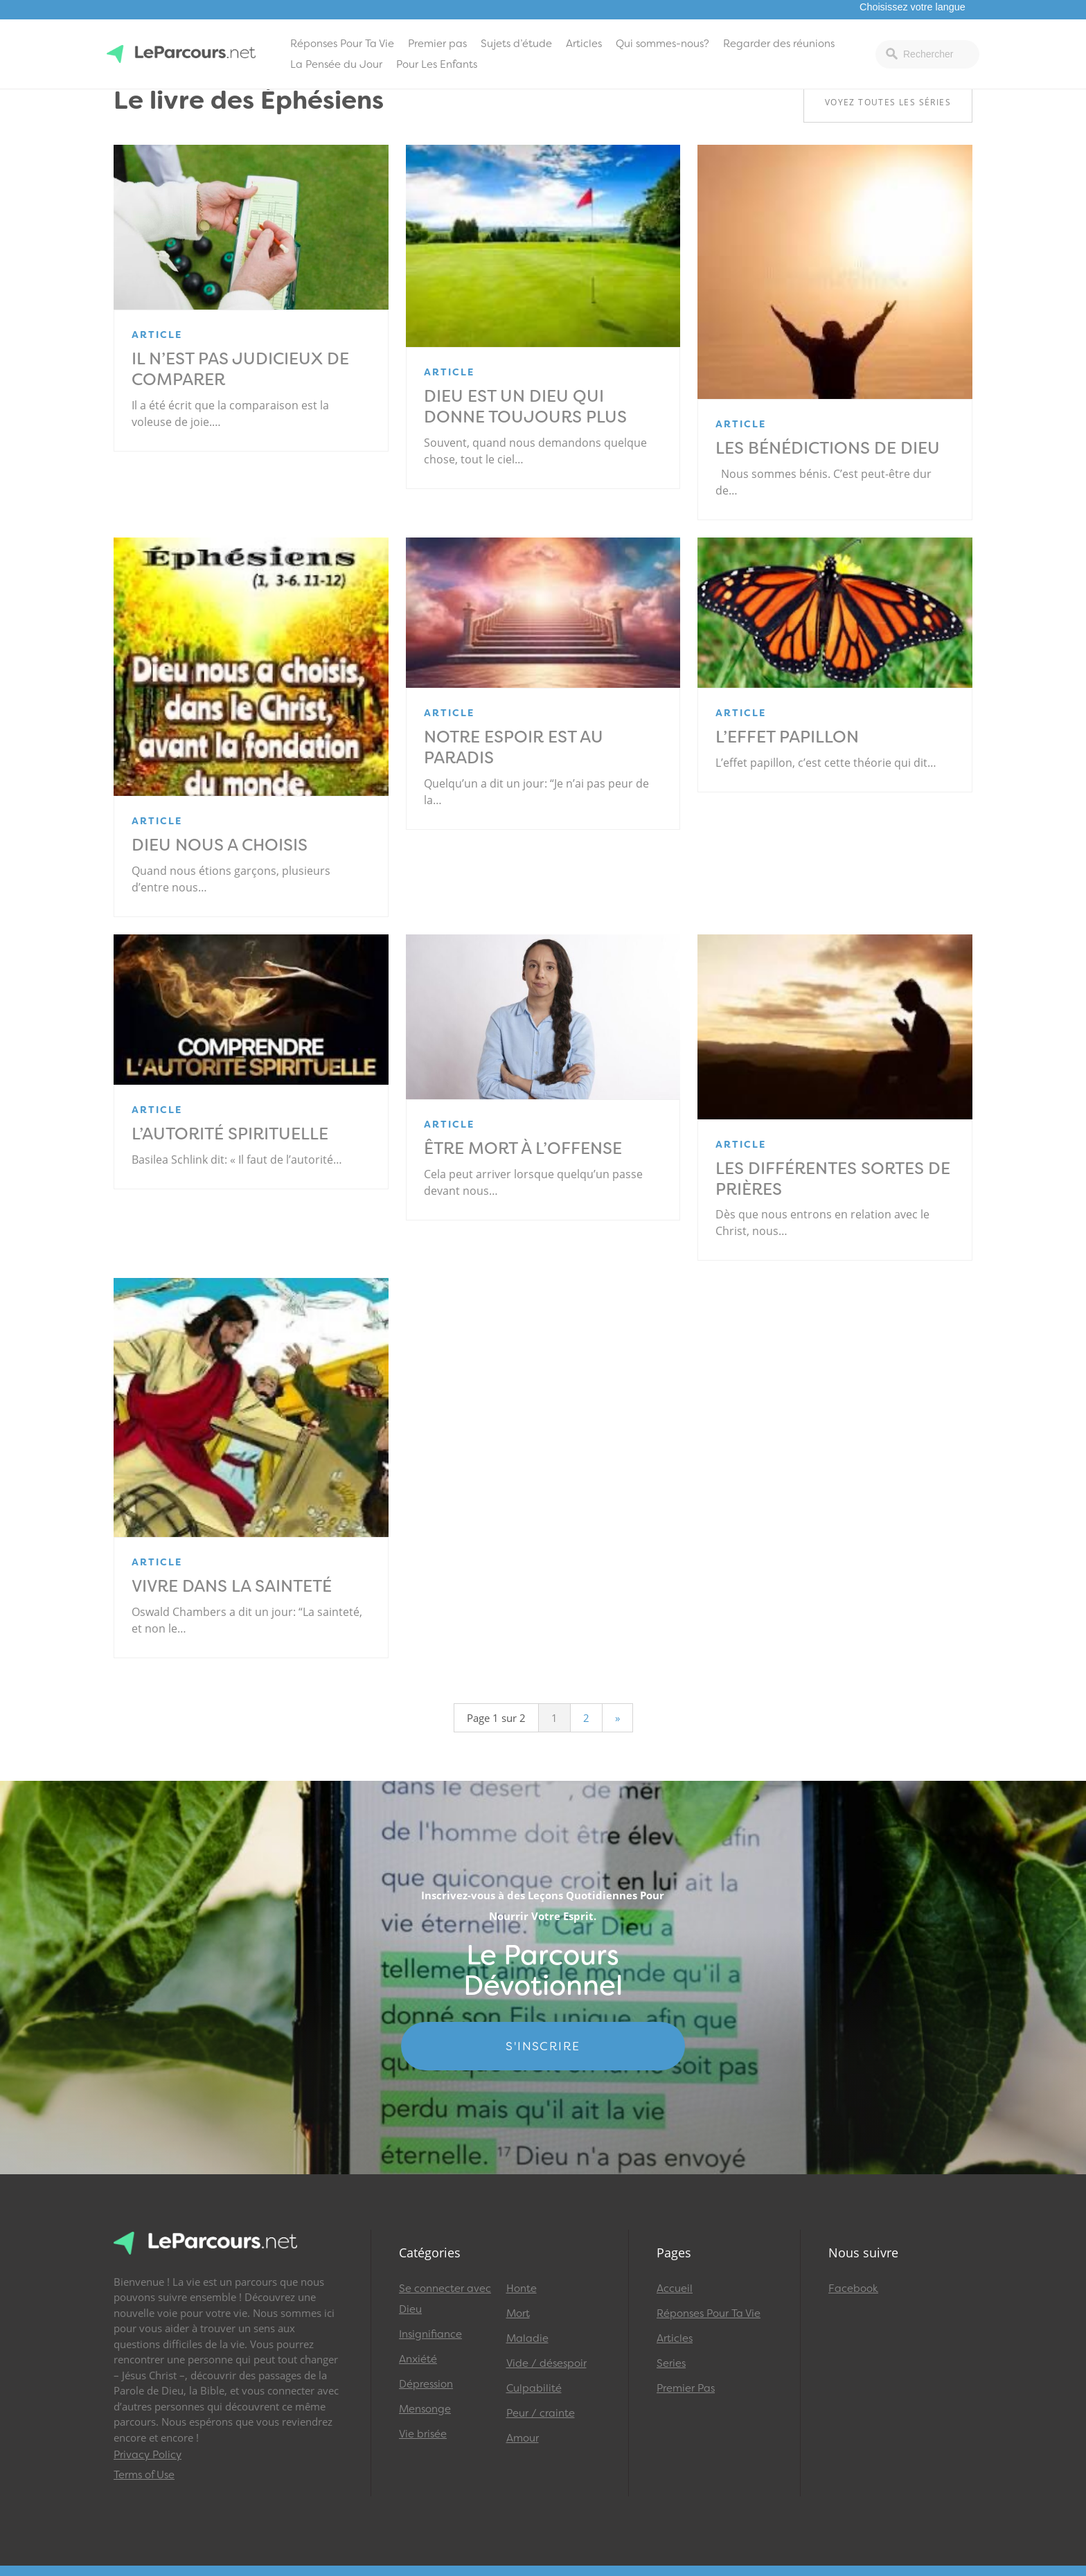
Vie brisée (423, 2434)
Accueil (675, 2288)
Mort (518, 2313)
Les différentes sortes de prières (832, 1178)
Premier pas (437, 44)
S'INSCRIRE (543, 2046)
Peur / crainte (540, 2413)
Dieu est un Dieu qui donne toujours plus (525, 406)
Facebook (853, 2288)
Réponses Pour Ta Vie (342, 44)
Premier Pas (686, 2388)
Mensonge (425, 2409)
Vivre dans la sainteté (232, 1586)
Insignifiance (430, 2334)
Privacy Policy (147, 2455)
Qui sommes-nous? (662, 44)
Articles (584, 44)
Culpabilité (534, 2388)
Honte (521, 2288)
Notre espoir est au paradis (513, 747)
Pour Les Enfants (436, 64)
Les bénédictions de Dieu (827, 448)
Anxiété (418, 2359)
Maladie (527, 2338)
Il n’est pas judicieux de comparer (240, 369)
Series (671, 2363)
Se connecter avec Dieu (445, 2299)
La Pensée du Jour (336, 64)
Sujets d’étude (516, 44)
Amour (522, 2438)
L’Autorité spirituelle (230, 1134)
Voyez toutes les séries (888, 102)
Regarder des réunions (779, 44)
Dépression (426, 2384)
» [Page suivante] (617, 1718)
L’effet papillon (787, 737)
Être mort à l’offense (523, 1148)
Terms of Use (144, 2475)
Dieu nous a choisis (220, 845)
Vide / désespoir (546, 2363)
